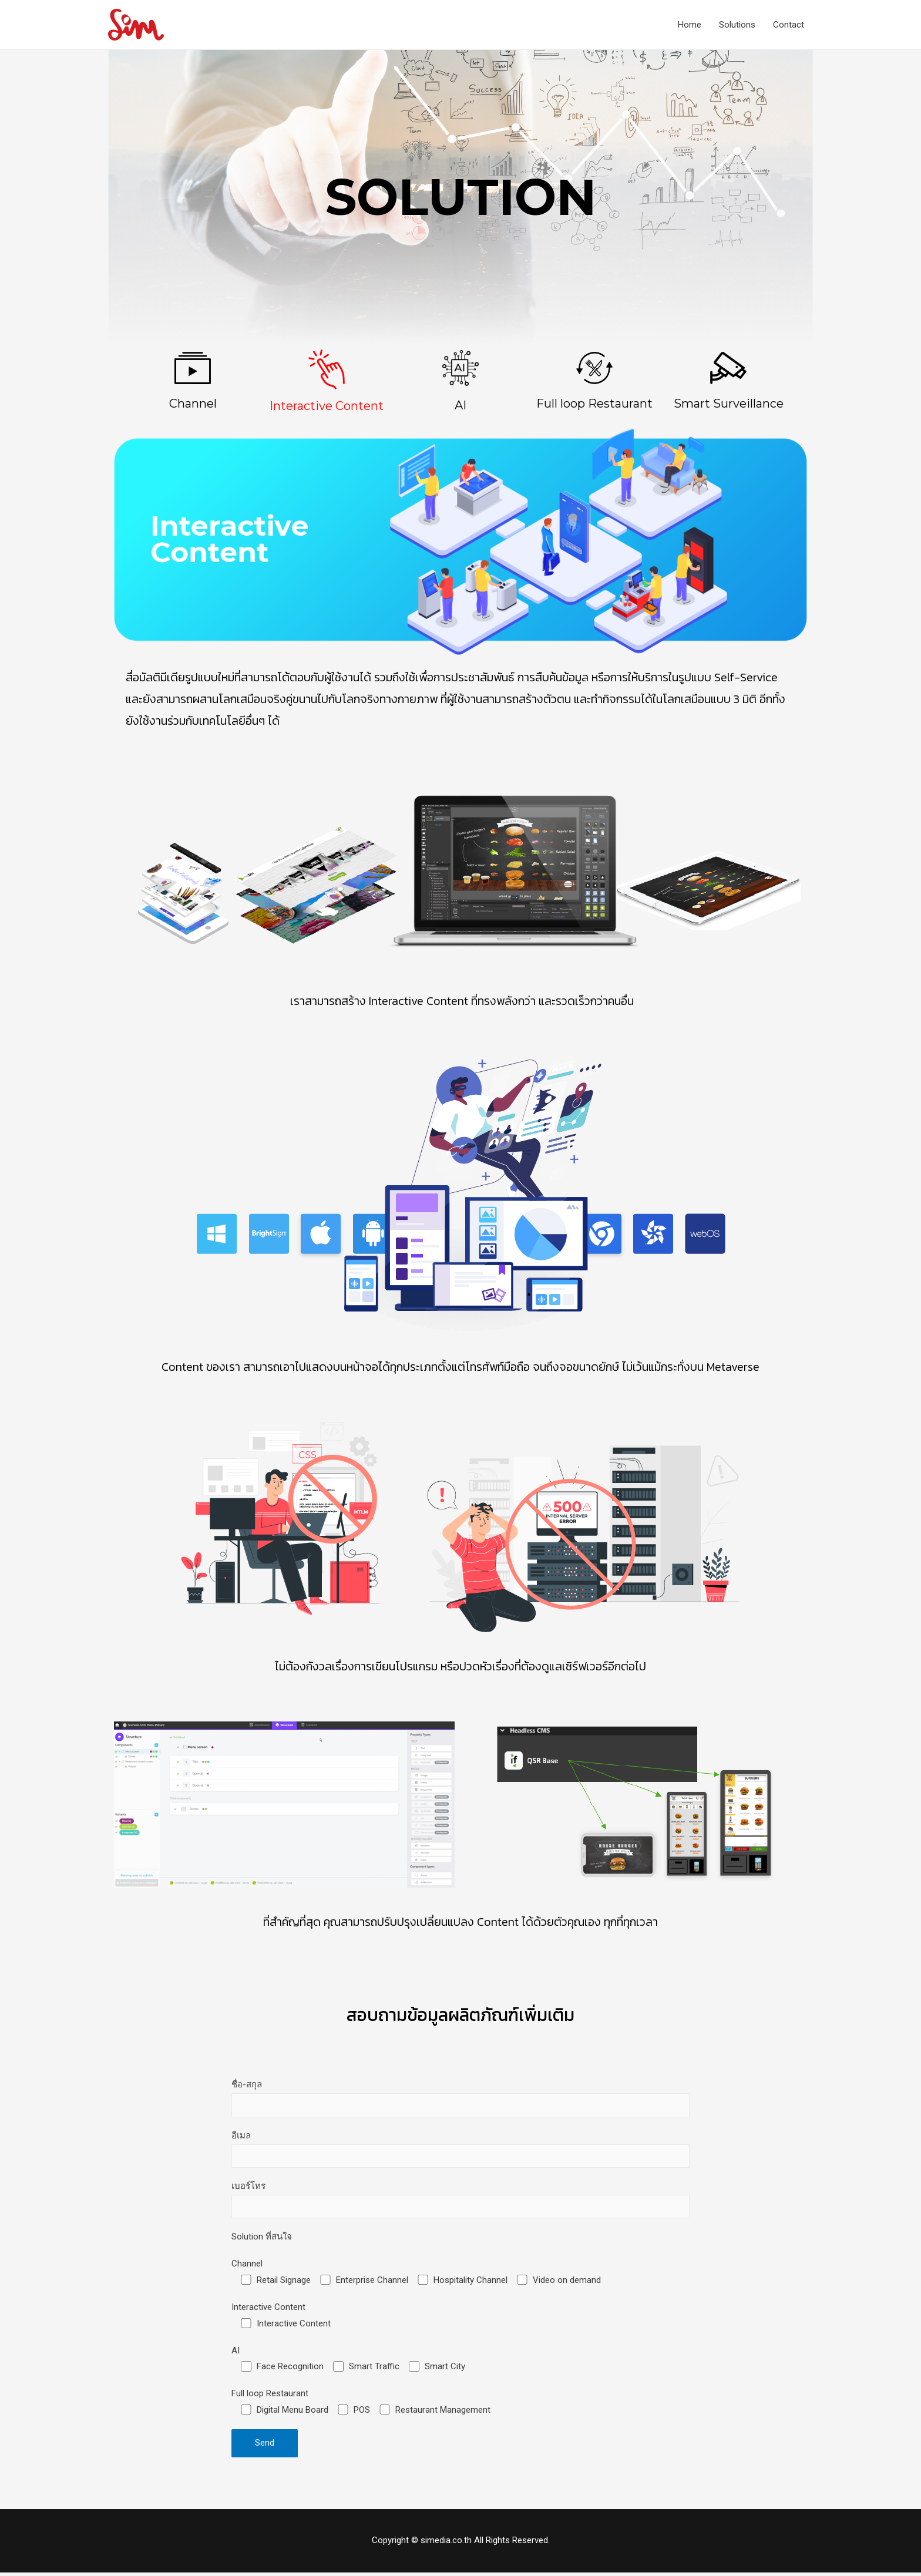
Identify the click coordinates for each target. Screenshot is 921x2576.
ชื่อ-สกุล (460, 2098)
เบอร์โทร (460, 2202)
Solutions (737, 24)
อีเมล (460, 2150)
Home (689, 24)
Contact (788, 24)
